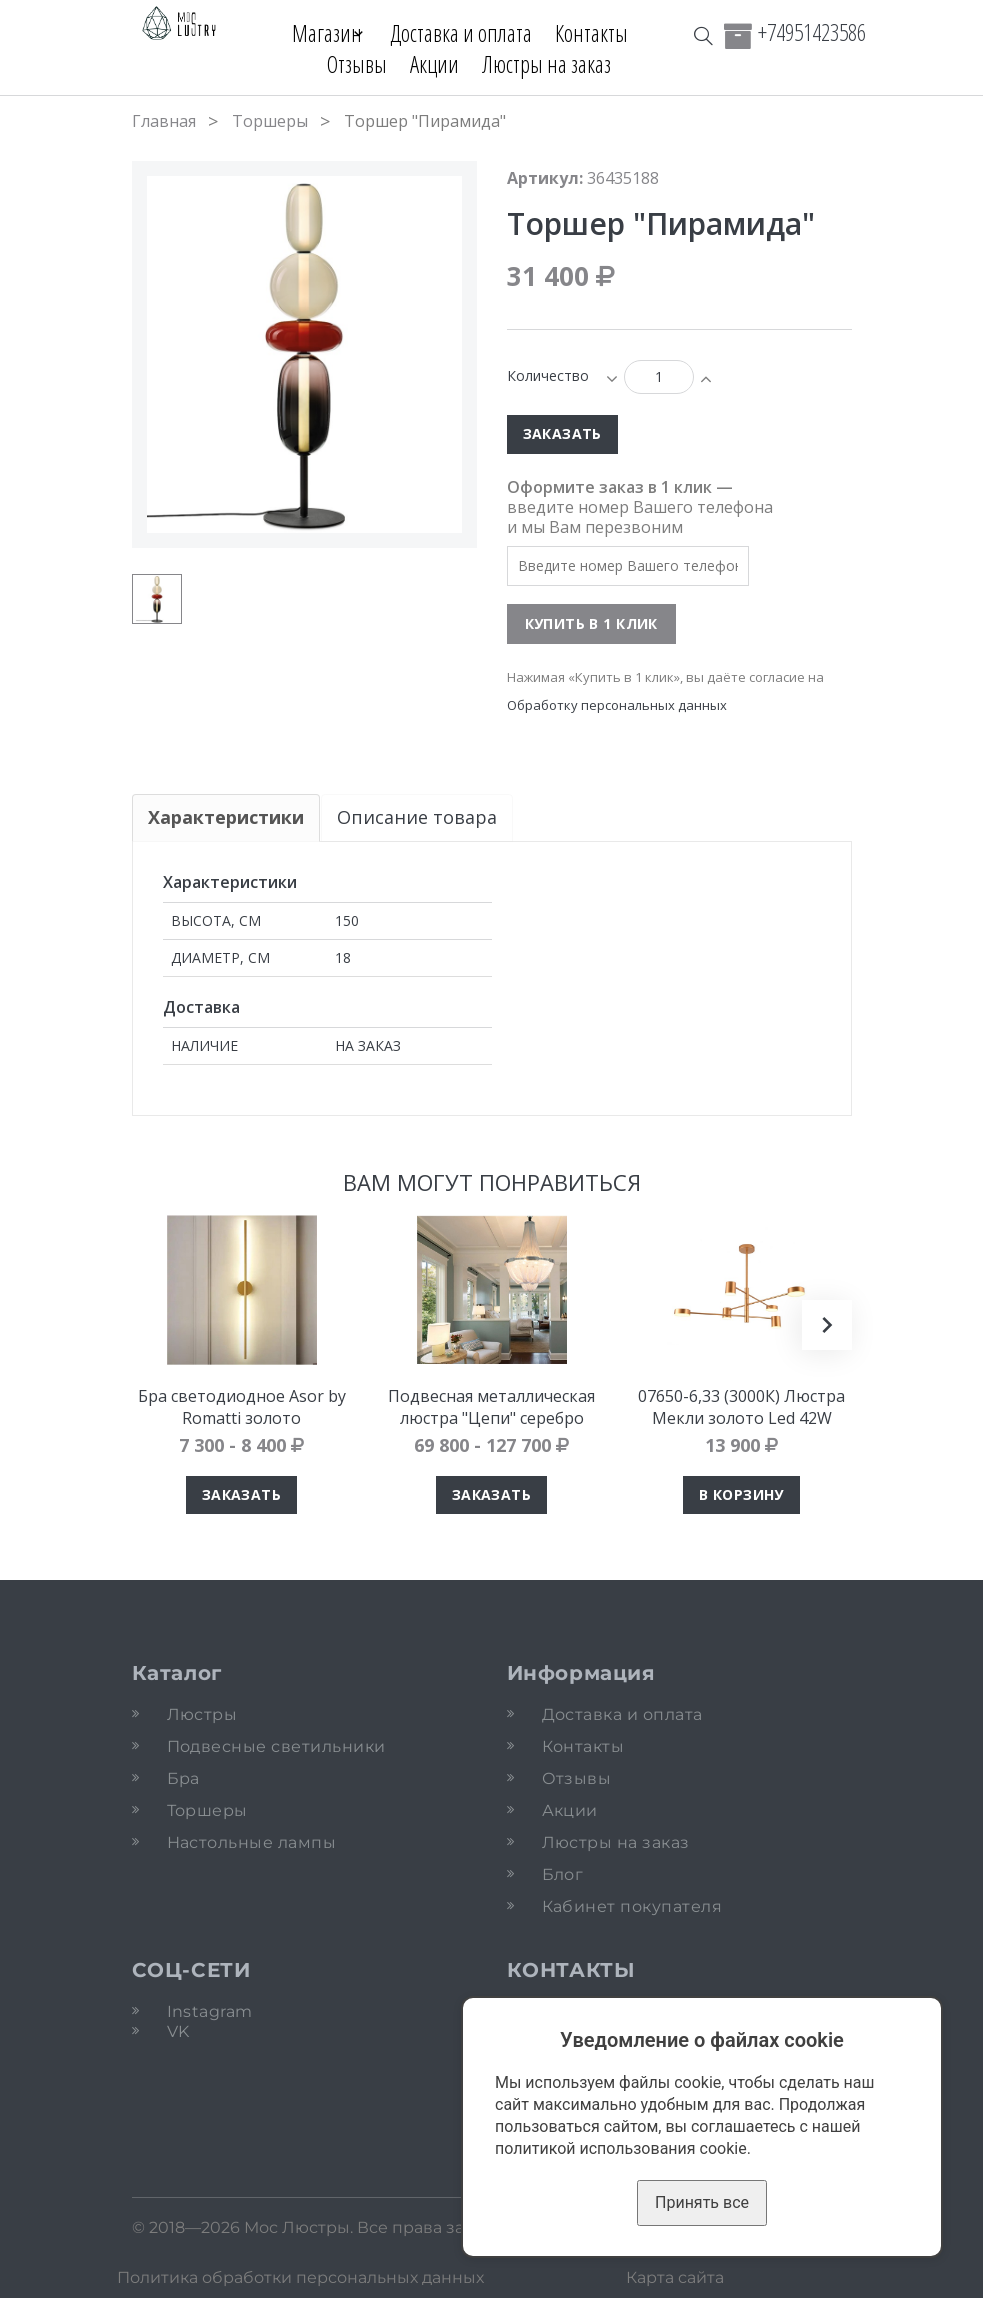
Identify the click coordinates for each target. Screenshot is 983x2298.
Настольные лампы (252, 1842)
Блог (563, 1874)
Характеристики (226, 817)
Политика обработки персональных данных (300, 2277)
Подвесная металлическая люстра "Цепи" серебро (491, 1407)
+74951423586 (812, 32)
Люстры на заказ (546, 64)
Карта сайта (675, 2277)
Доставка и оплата (470, 33)
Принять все (702, 2202)
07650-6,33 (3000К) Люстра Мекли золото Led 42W (741, 1407)
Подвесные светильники (276, 1746)
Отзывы (357, 64)
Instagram (210, 2011)
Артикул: (545, 178)
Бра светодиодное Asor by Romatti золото (242, 1407)
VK (178, 2031)
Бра (183, 1778)
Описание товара (418, 817)
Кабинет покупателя (632, 1906)
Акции (434, 64)
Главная (164, 121)
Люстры (202, 1714)
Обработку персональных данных (617, 705)
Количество (548, 375)
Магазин (319, 33)
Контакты (600, 33)
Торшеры (270, 121)
